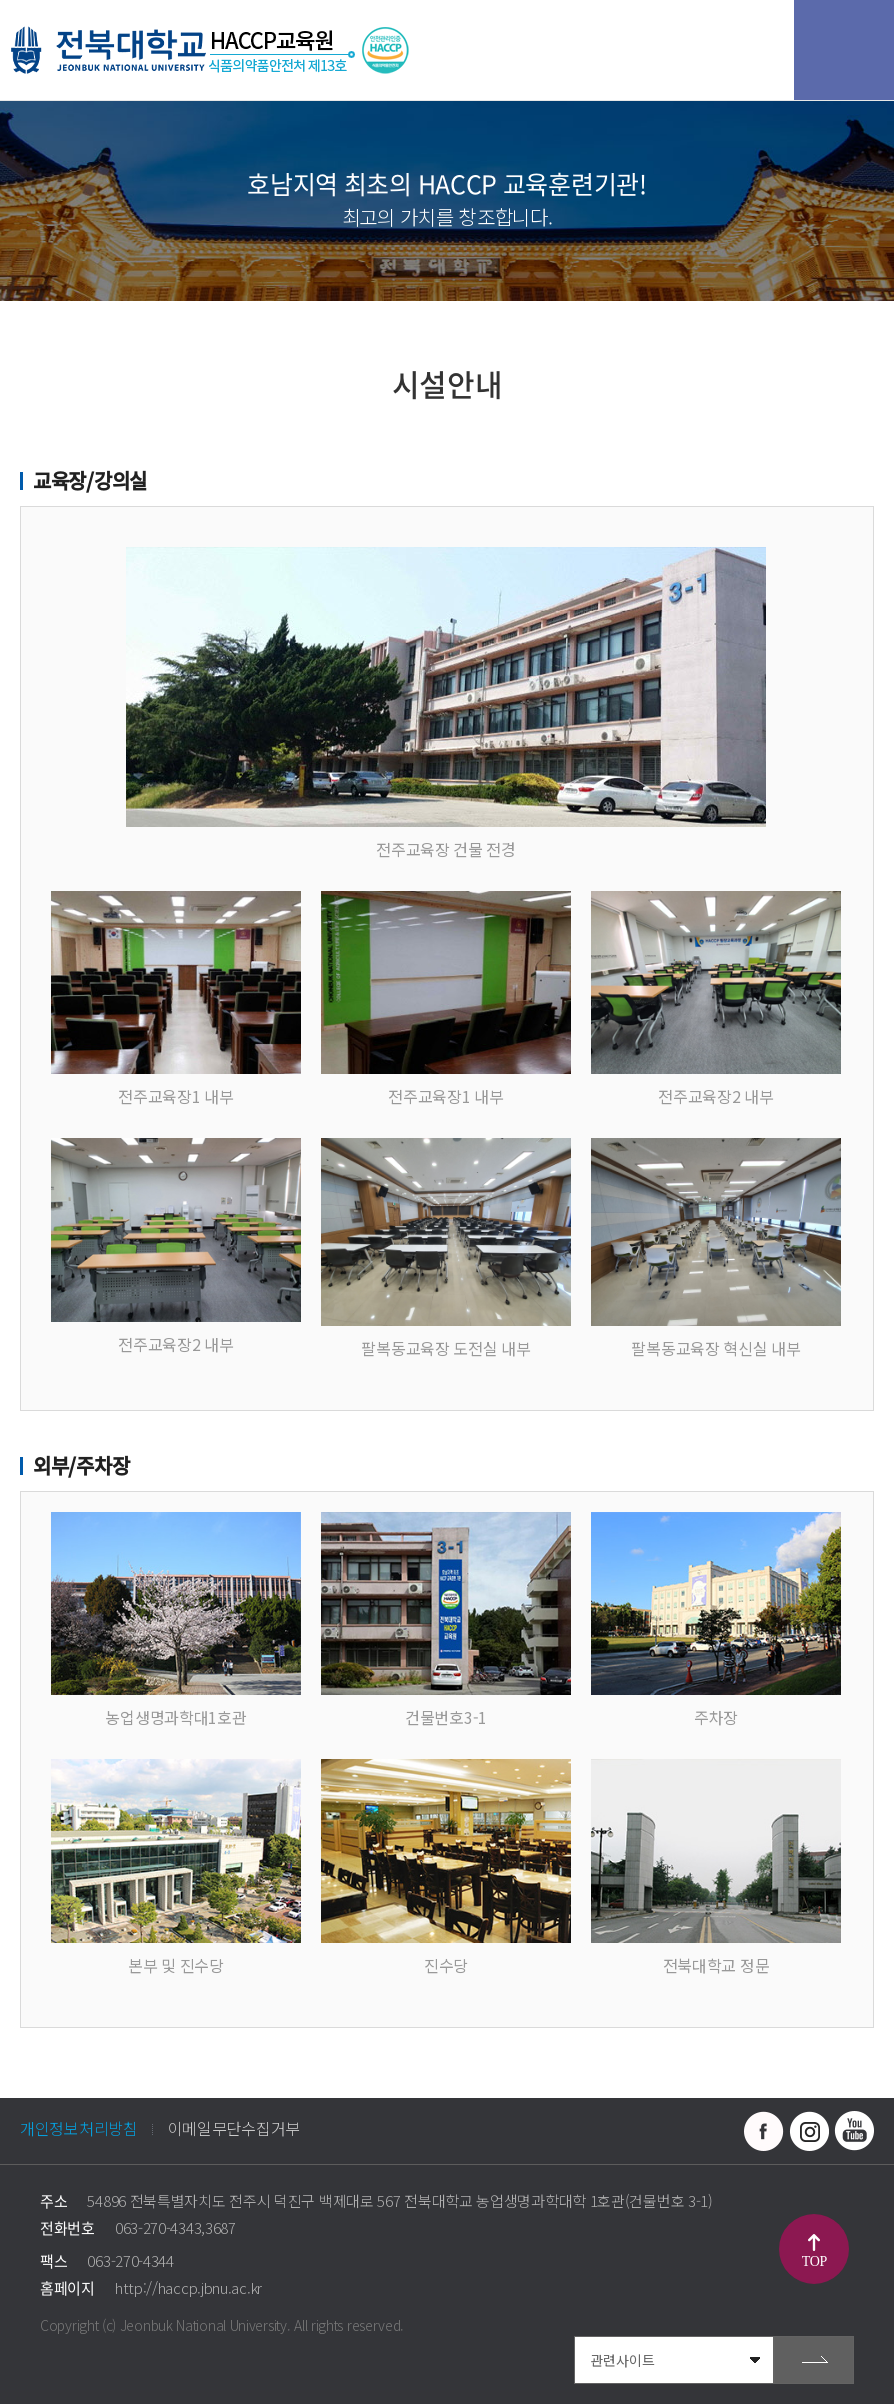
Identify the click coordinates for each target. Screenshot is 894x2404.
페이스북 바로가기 (764, 2131)
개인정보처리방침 (79, 2128)
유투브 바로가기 (854, 2131)
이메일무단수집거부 (234, 2128)
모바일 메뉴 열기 (844, 50)
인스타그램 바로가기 (809, 2131)
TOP (814, 2261)
